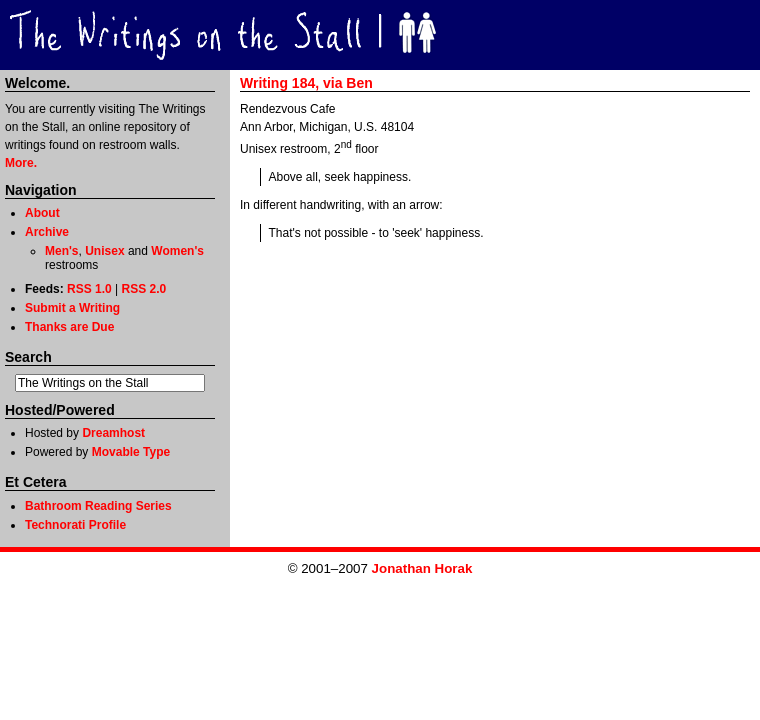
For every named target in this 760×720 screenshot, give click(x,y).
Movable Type (131, 452)
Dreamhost (113, 433)
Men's (62, 251)
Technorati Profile (75, 525)
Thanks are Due (69, 327)
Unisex (104, 251)
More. (21, 163)
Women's (177, 251)
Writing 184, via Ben (306, 83)
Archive (47, 232)
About (42, 213)
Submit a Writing (72, 308)
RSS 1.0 (89, 289)
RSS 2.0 (144, 289)
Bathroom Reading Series (98, 506)
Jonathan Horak (422, 568)
